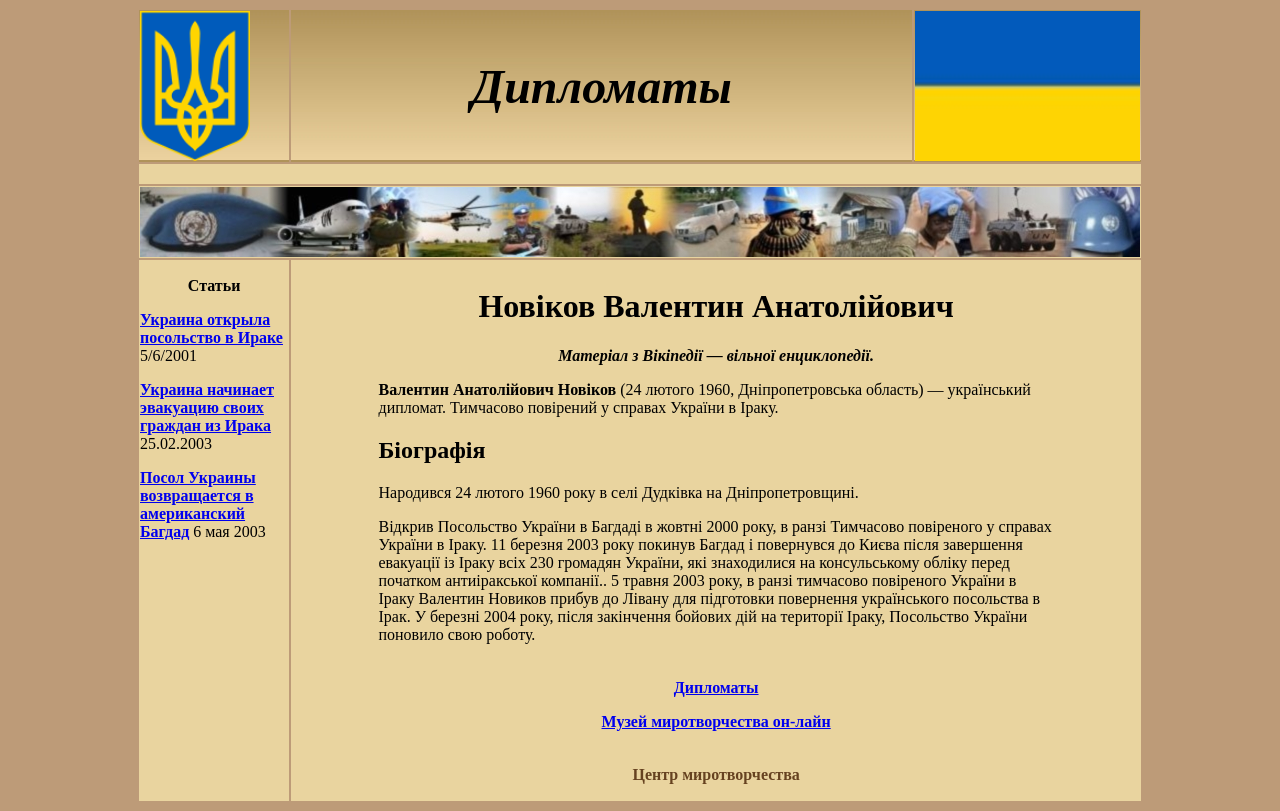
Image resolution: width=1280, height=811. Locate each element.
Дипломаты (716, 687)
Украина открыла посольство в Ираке (211, 328)
